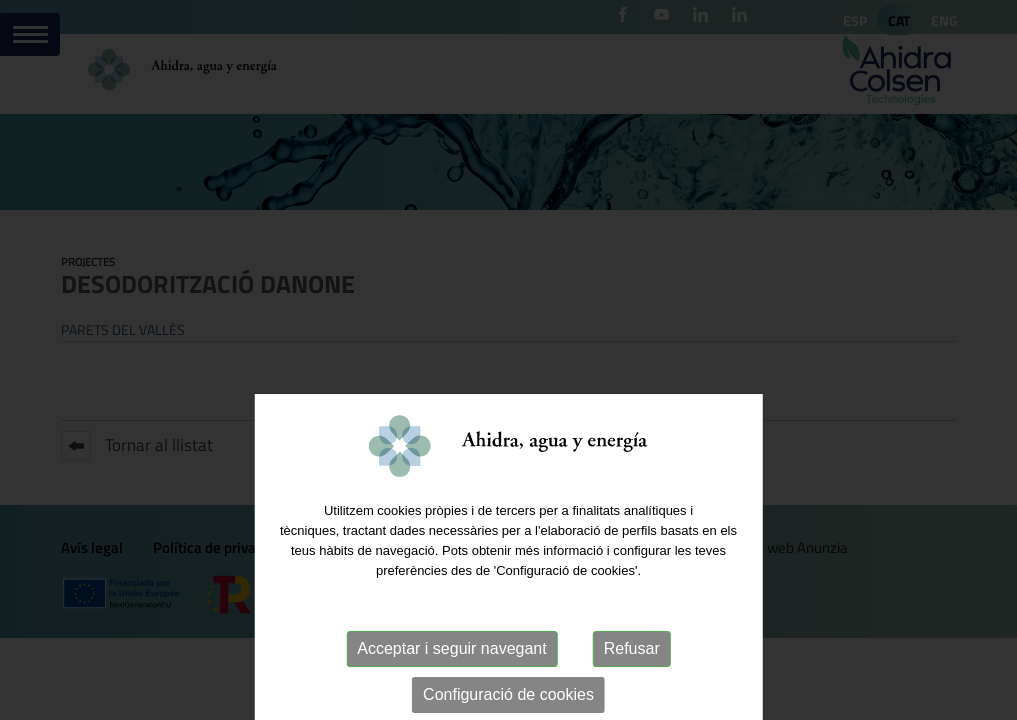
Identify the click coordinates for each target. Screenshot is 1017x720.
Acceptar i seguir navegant (451, 683)
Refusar (632, 683)
